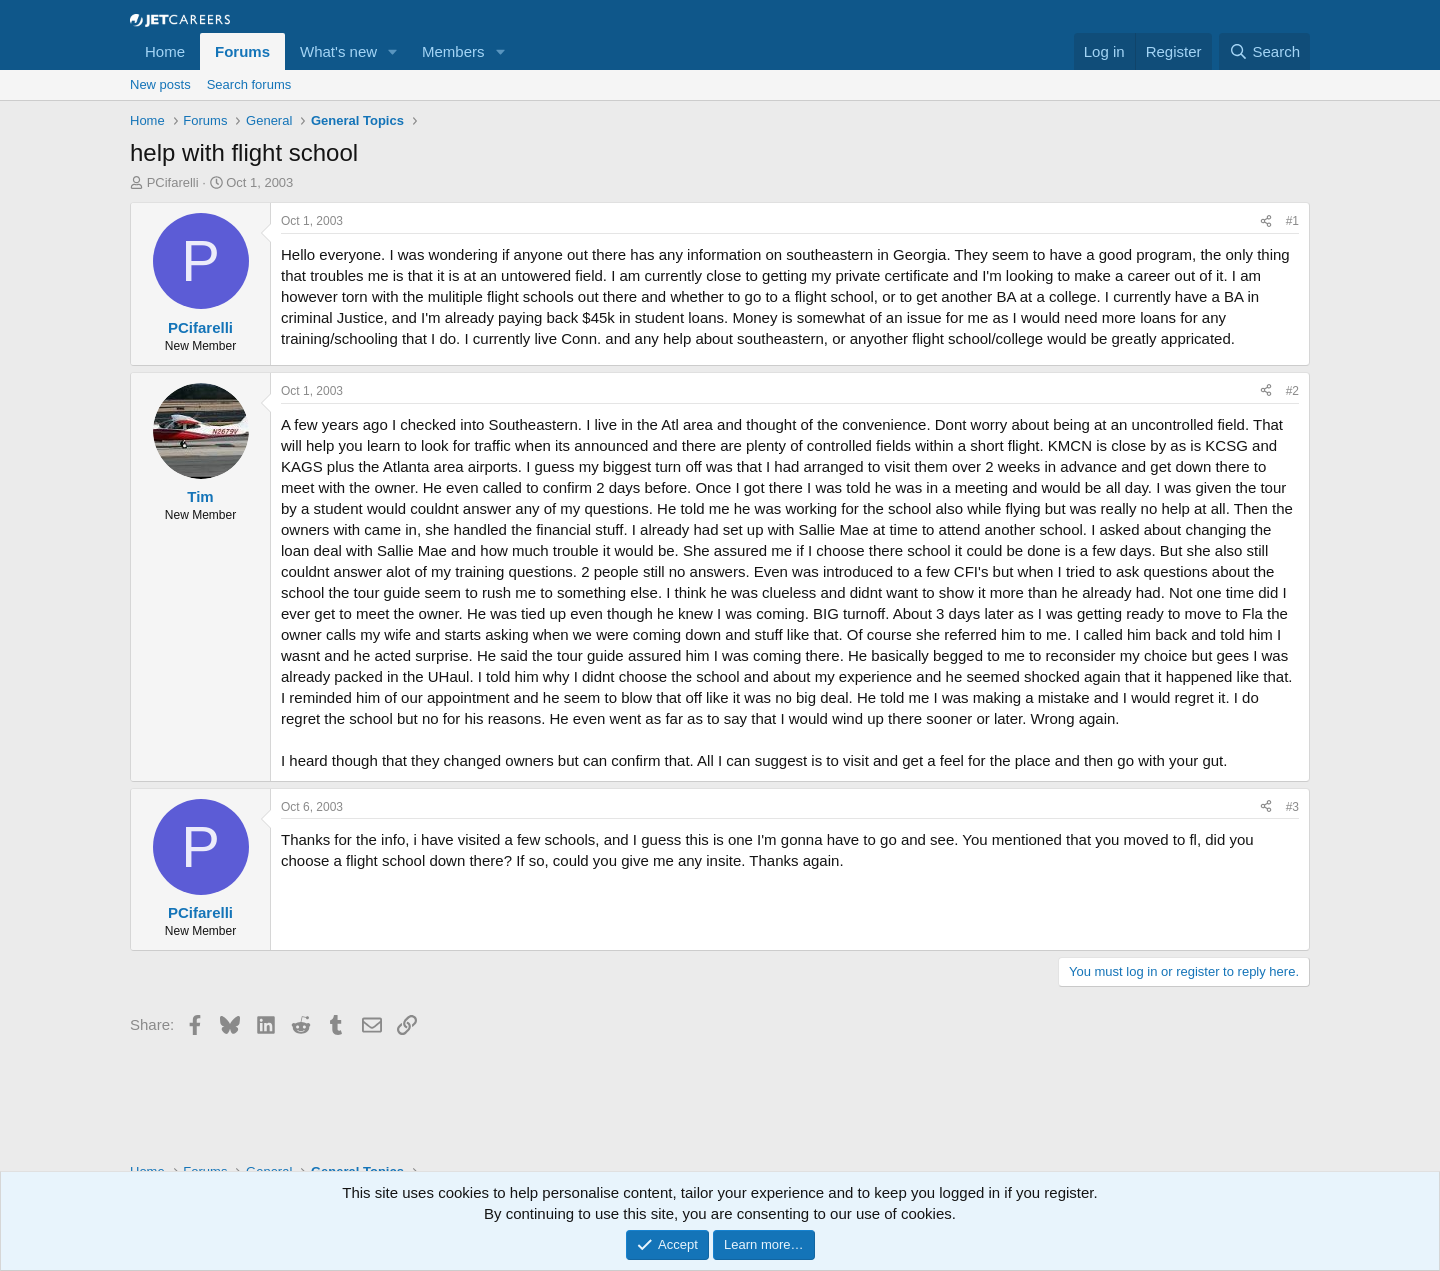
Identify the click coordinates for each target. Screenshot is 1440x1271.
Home (165, 51)
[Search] (1264, 51)
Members (453, 51)
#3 (1292, 807)
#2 (1292, 391)
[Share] (1266, 221)
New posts (160, 84)
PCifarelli (173, 182)
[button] (393, 51)
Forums (242, 51)
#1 (1292, 221)
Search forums (249, 84)
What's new (338, 51)
